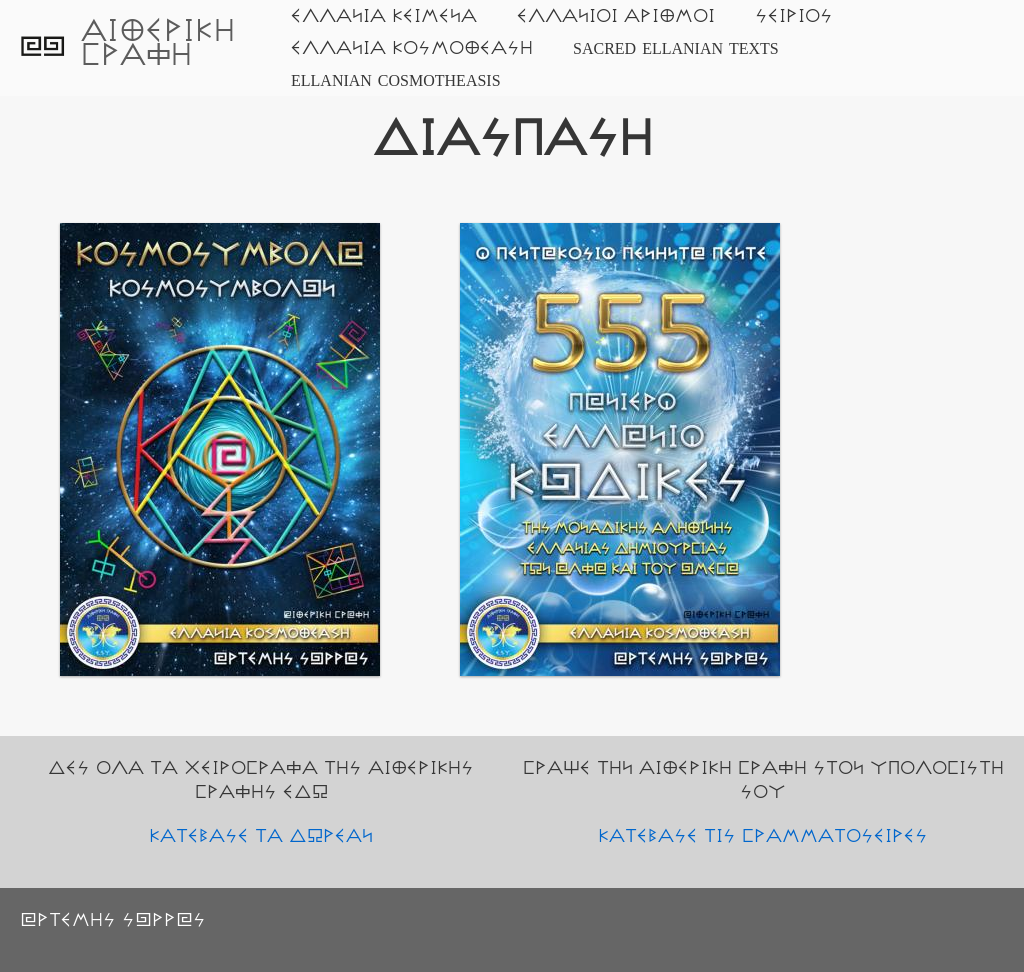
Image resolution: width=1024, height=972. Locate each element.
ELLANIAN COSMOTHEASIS (396, 80)
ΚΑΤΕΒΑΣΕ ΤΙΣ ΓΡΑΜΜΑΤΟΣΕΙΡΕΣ (763, 836)
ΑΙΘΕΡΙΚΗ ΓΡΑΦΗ (158, 43)
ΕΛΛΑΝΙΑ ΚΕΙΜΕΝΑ (384, 16)
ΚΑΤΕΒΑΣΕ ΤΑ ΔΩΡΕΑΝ (261, 836)
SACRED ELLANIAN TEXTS (676, 48)
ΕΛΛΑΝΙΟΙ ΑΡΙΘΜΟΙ (616, 16)
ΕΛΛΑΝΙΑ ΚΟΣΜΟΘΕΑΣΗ (412, 48)
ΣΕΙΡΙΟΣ (794, 16)
